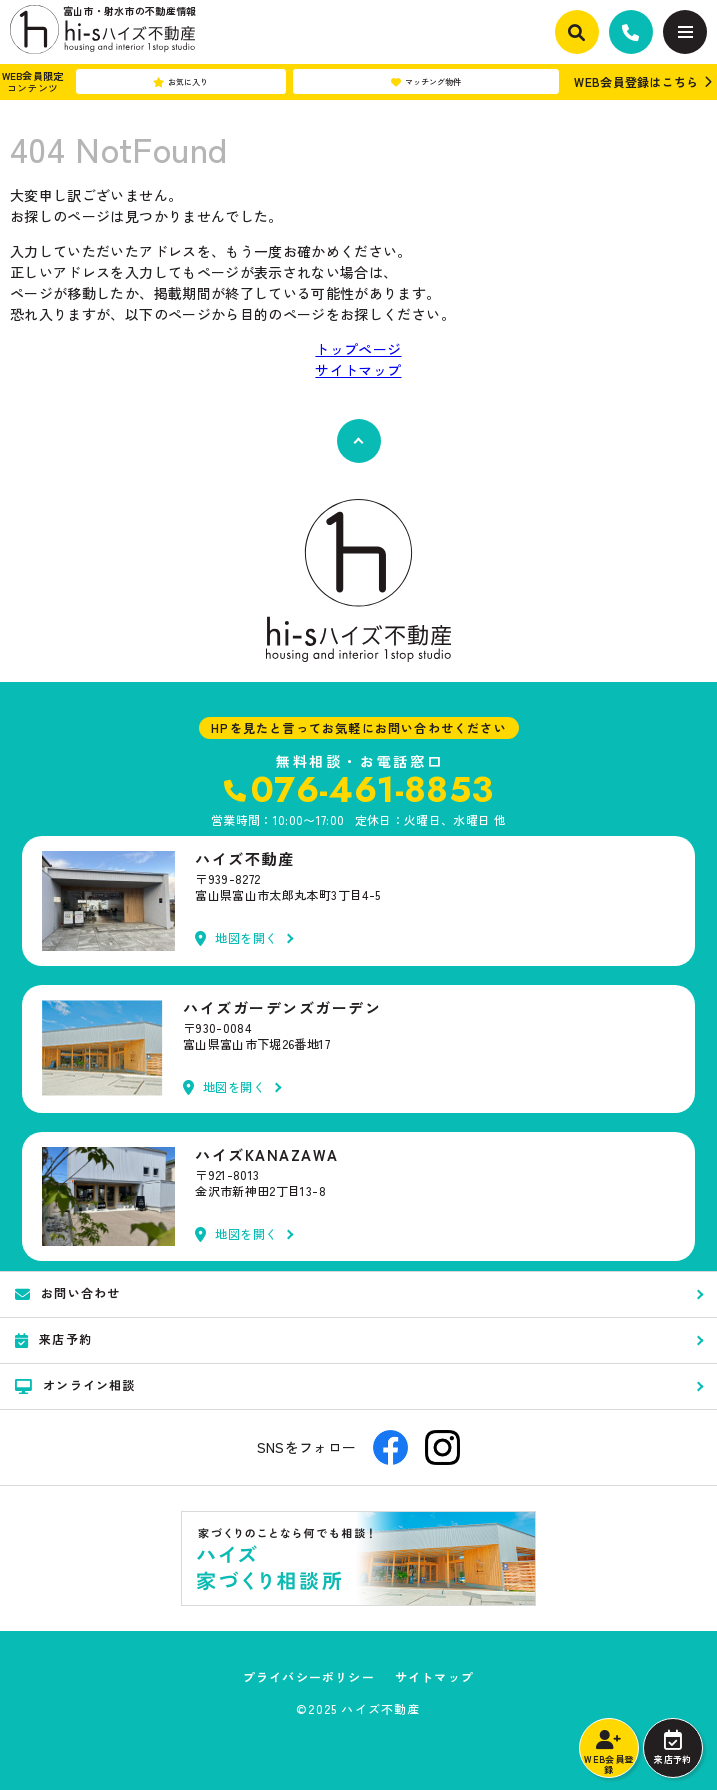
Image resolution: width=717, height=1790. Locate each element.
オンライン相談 (75, 1385)
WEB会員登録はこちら (636, 81)
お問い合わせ (67, 1293)
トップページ (358, 349)
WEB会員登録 (608, 1753)
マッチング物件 (426, 82)
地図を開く (236, 938)
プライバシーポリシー (309, 1677)
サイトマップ (358, 370)
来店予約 (672, 1748)
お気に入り (180, 82)
